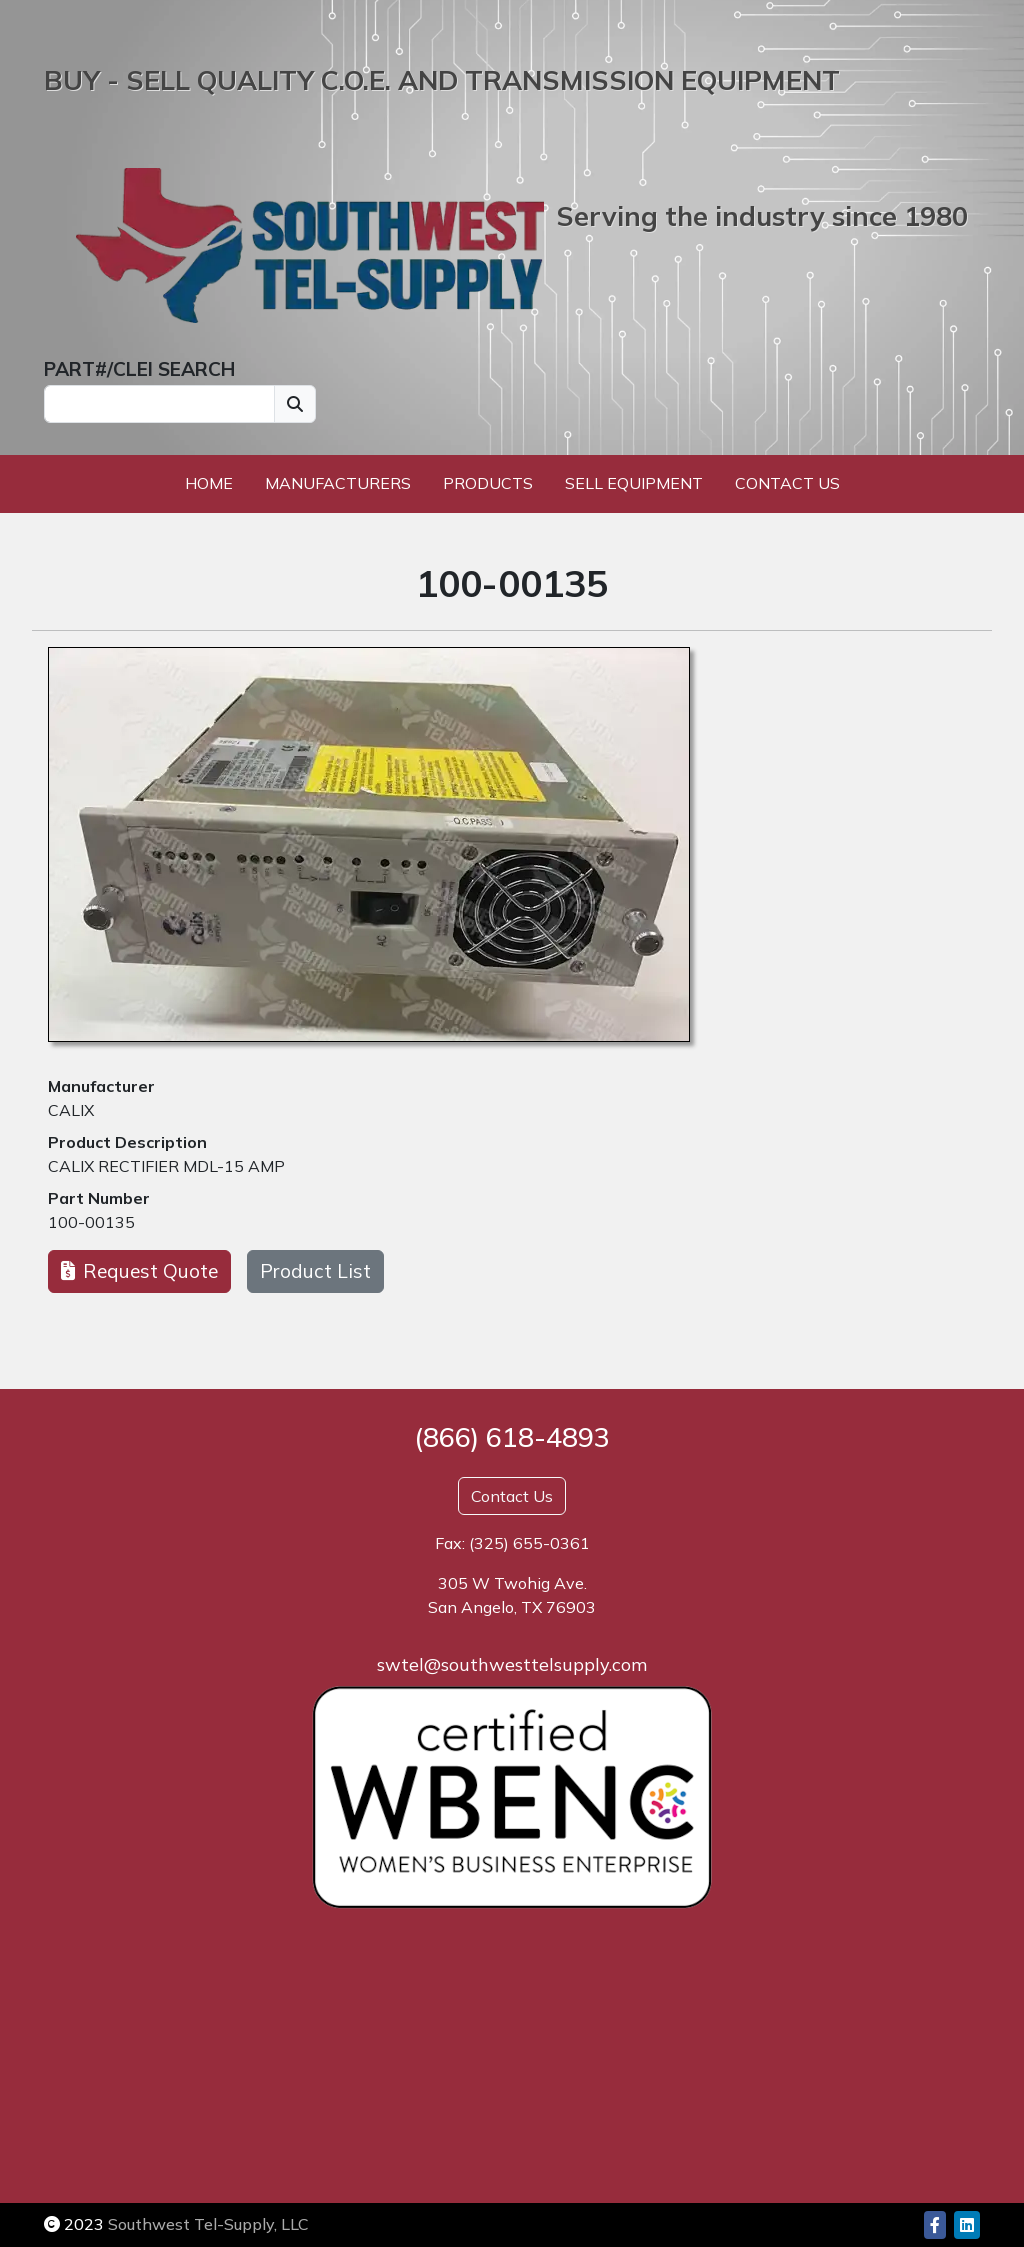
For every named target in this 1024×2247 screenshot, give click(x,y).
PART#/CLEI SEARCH (139, 369)
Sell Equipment (634, 483)
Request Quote (139, 1271)
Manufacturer (101, 1086)
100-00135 (91, 1222)
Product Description (127, 1142)
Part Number (99, 1198)
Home (209, 483)
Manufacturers (338, 483)
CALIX (71, 1110)
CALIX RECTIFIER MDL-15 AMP (166, 1166)
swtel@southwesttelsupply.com (512, 1664)
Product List (315, 1271)
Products (488, 483)
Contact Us (787, 483)
